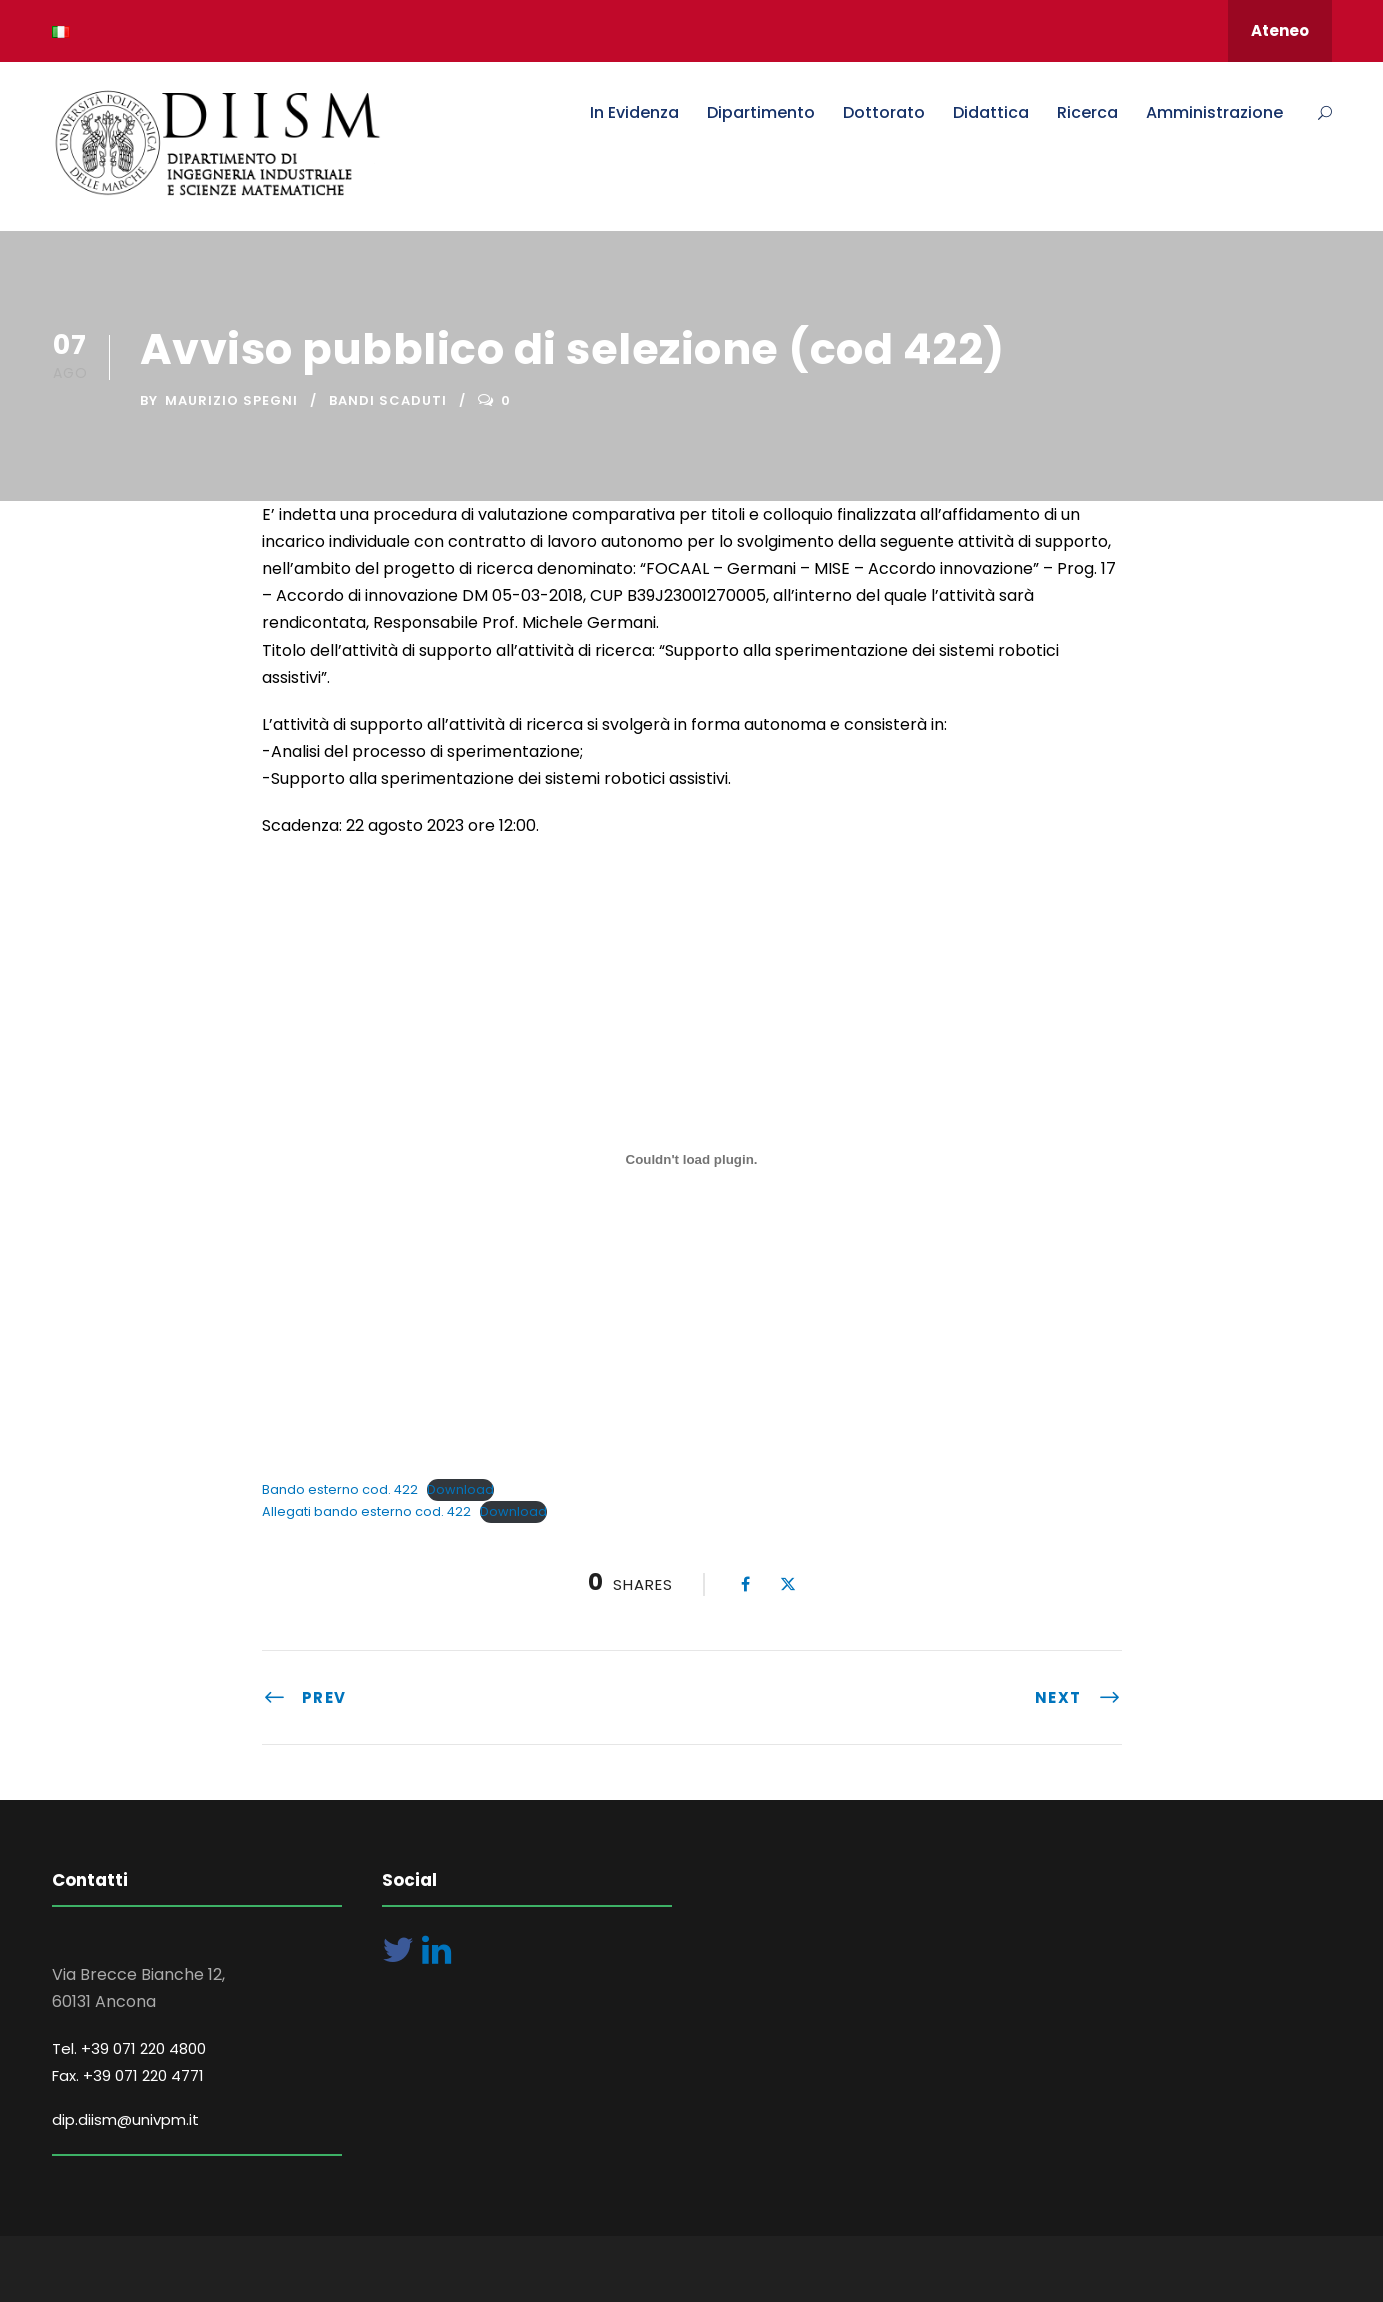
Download (460, 1489)
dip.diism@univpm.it (125, 2119)
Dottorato (884, 112)
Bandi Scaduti (388, 400)
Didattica (991, 112)
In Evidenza (634, 112)
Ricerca (1087, 112)
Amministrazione (1214, 112)
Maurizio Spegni (231, 400)
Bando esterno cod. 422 (340, 1489)
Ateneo (1280, 30)
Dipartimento (761, 112)
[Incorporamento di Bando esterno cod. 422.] (692, 1160)
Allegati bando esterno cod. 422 (366, 1511)
